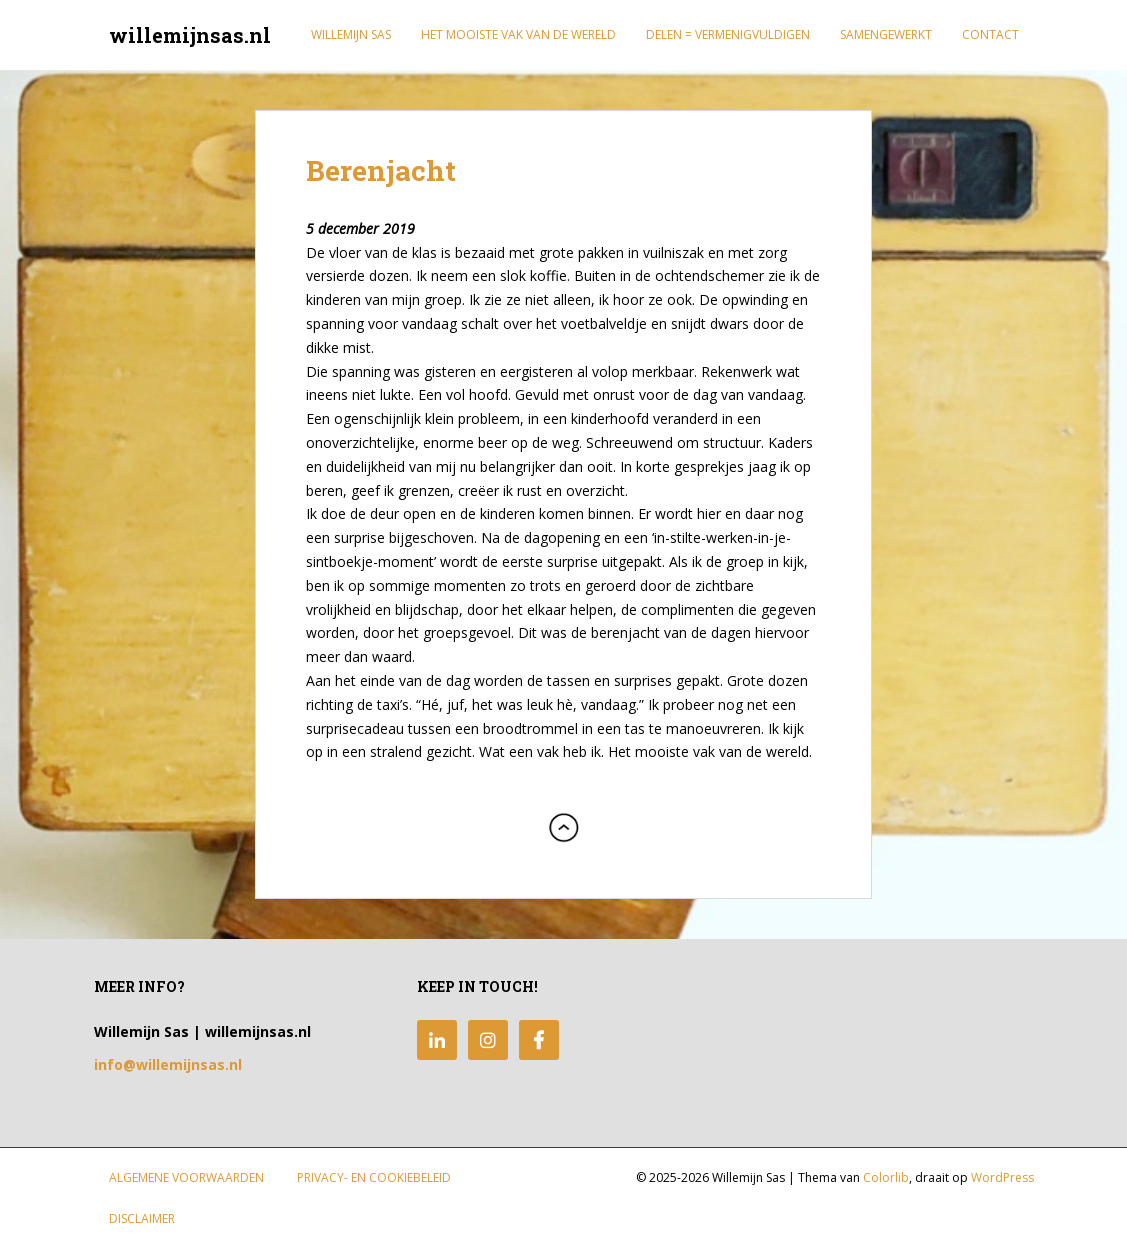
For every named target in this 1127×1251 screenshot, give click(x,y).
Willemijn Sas (351, 34)
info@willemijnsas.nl (168, 1064)
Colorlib (886, 1177)
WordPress (1002, 1177)
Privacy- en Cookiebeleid (374, 1177)
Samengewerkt (886, 34)
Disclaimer (142, 1218)
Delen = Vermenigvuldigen (728, 34)
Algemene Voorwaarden (186, 1177)
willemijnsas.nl (190, 35)
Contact (990, 34)
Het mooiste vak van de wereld (518, 34)
